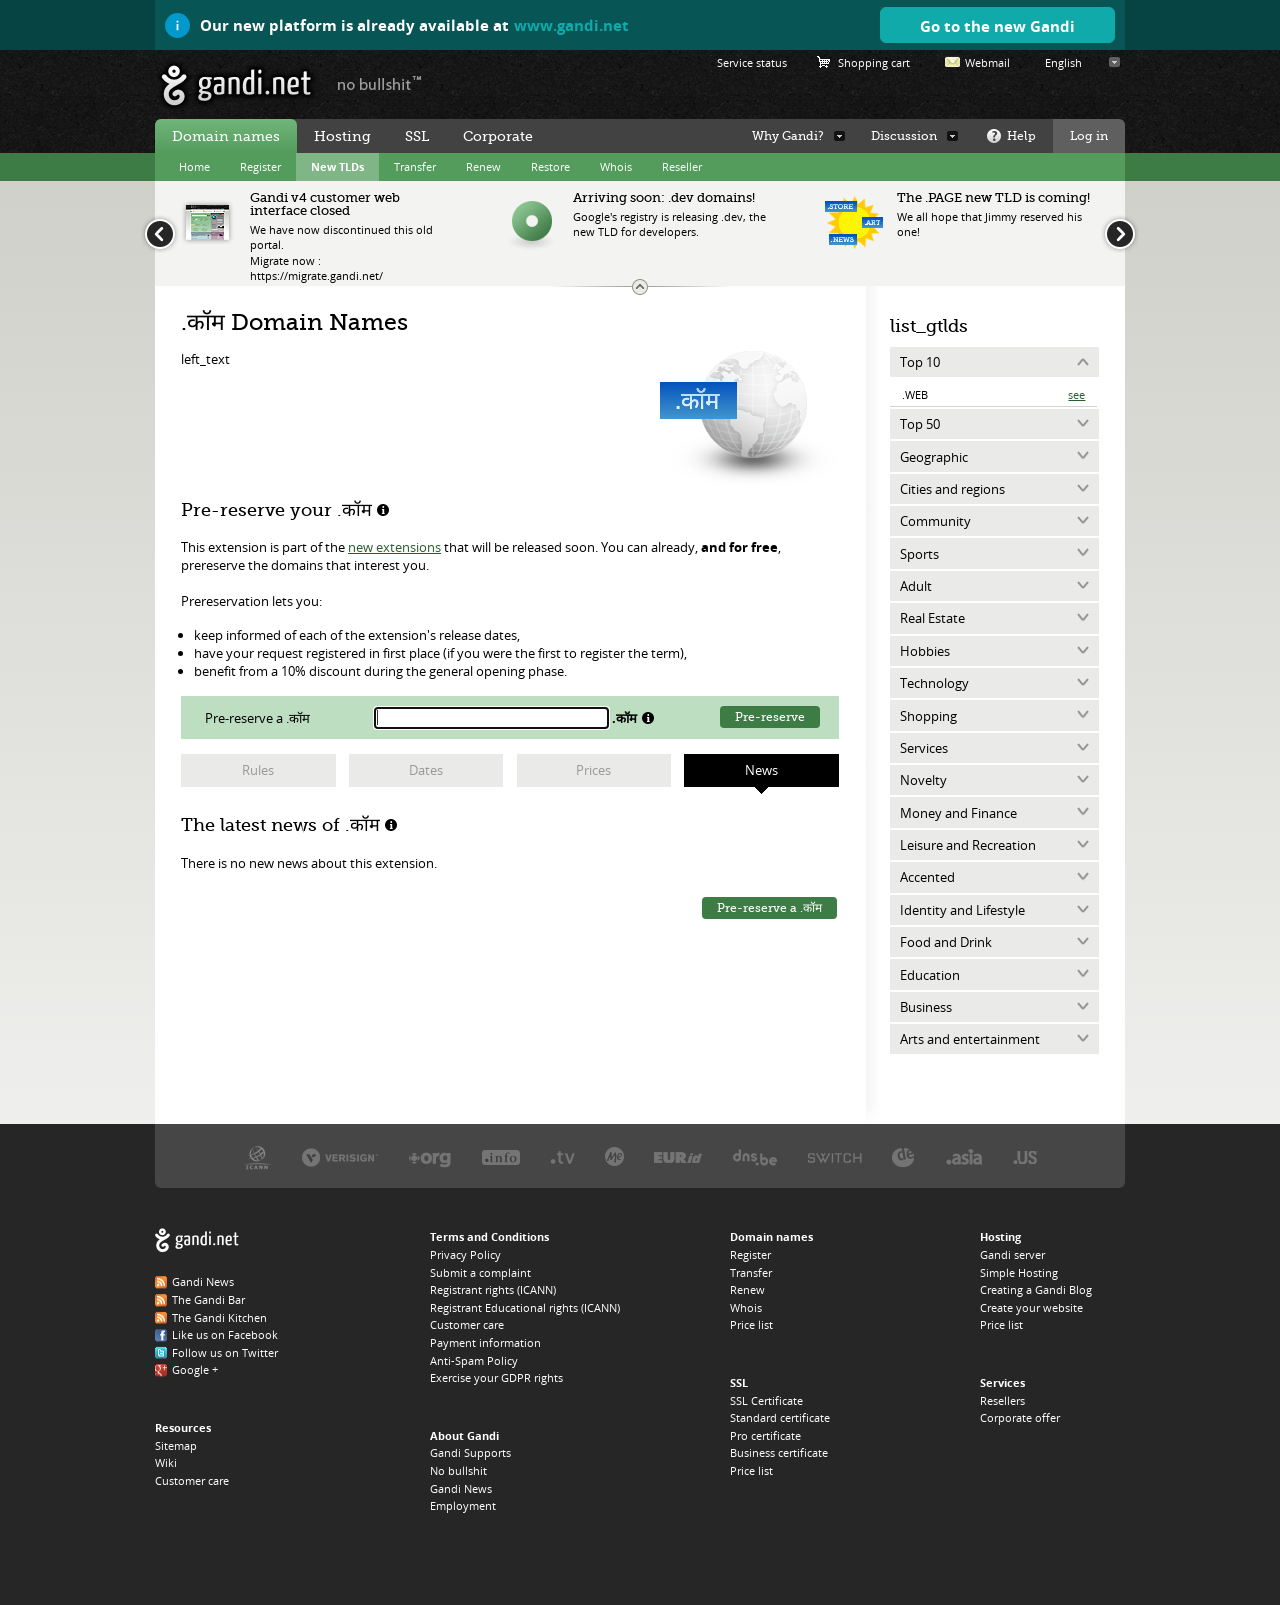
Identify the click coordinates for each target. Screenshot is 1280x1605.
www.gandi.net (571, 25)
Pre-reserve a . (259, 718)
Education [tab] (930, 975)
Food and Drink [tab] (946, 942)
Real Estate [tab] (932, 618)
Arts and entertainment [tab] (970, 1039)
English (1063, 62)
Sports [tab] (919, 554)
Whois (616, 166)
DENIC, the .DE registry (903, 1156)
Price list (751, 1324)
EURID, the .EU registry (678, 1156)
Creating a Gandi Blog (1036, 1289)
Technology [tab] (934, 683)
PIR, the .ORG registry (430, 1156)
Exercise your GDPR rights (496, 1377)
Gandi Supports (470, 1452)
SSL (417, 136)
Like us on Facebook (225, 1334)
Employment (463, 1505)
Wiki (166, 1462)
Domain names (226, 136)
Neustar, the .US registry (1025, 1156)
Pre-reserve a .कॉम (769, 908)
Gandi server (1012, 1254)
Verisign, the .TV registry (562, 1156)
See (1076, 394)
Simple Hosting (1019, 1272)
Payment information (485, 1342)
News (761, 770)
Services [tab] (924, 748)
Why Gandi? (788, 136)
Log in (1089, 136)
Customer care (192, 1480)
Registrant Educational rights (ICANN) (525, 1307)
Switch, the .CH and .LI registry (835, 1156)
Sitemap (176, 1445)
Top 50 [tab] (920, 424)
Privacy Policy (465, 1254)
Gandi (236, 85)
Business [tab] (926, 1007)
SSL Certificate (766, 1400)
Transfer (415, 166)
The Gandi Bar (208, 1299)
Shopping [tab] (928, 716)
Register (260, 166)
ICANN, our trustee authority (257, 1156)
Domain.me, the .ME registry (614, 1156)
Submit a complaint (480, 1272)
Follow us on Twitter (225, 1352)
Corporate (498, 136)
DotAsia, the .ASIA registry (964, 1156)
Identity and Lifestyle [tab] (962, 910)
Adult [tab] (916, 586)
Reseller (682, 166)
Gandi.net (197, 1240)
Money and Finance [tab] (958, 813)
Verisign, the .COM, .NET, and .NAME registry (340, 1156)
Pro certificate (765, 1435)
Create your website (1031, 1307)
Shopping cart (874, 62)
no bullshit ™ (380, 83)
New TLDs (337, 166)
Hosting (342, 136)
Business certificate (779, 1452)
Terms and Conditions (489, 1236)
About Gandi (464, 1435)
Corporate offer (1020, 1417)
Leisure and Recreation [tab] (968, 845)
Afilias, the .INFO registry (501, 1156)
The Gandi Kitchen (219, 1317)
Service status (752, 62)
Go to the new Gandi (997, 26)
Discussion (904, 136)
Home (194, 166)
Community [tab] (935, 521)
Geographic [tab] (934, 457)
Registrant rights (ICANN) (493, 1289)
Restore (550, 166)
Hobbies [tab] (925, 651)
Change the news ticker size (640, 287)
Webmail (987, 62)
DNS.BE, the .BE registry (755, 1156)
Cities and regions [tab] (952, 489)
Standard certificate (780, 1417)
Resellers (1002, 1400)
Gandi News (203, 1281)
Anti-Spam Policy (474, 1360)
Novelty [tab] (923, 780)
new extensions (394, 547)
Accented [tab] (927, 877)
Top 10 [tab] (920, 362)
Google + (195, 1369)
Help (1021, 136)
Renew (483, 166)
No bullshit (458, 1470)
